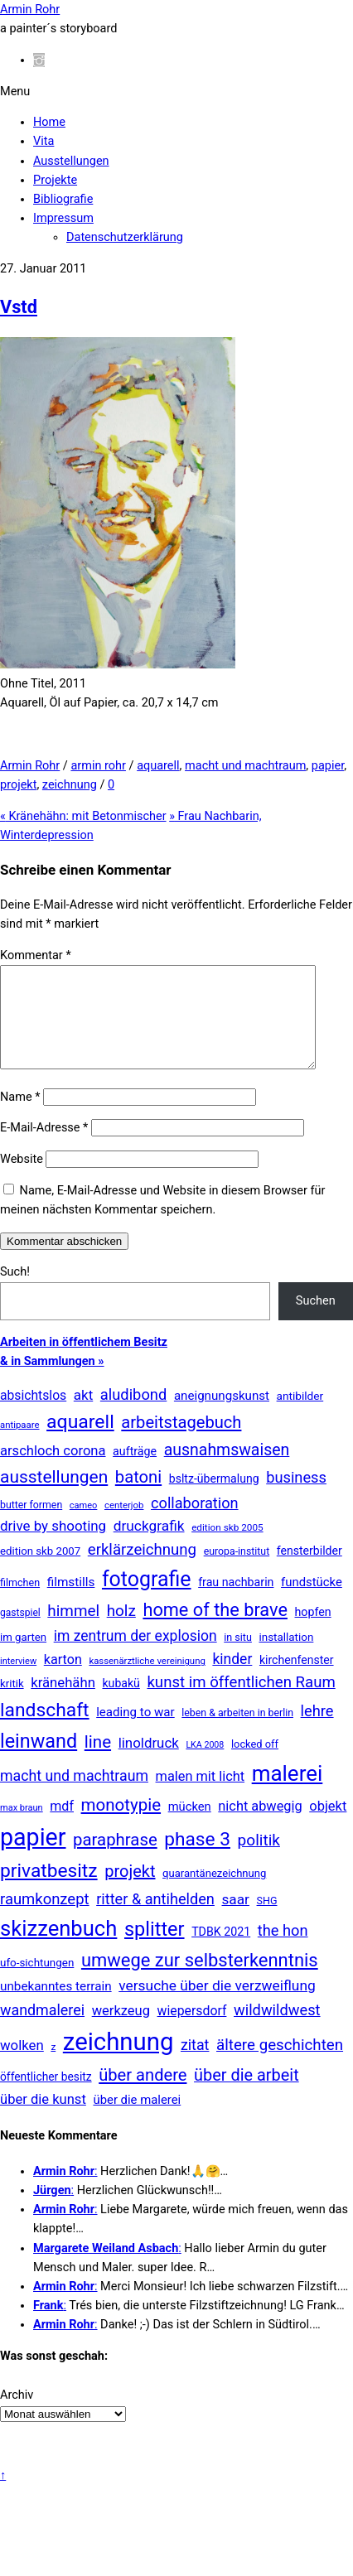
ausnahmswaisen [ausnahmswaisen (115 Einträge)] (227, 1469)
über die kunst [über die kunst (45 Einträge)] (43, 2119)
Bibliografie (63, 199)
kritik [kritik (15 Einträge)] (12, 1703)
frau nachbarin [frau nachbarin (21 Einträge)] (235, 1602)
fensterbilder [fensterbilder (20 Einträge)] (309, 1570)
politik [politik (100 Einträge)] (259, 1859)
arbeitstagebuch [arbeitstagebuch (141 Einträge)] (181, 1442)
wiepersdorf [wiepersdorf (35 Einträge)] (192, 2030)
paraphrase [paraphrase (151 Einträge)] (115, 1859)
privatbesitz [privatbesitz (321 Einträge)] (49, 1890)
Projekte (55, 180)
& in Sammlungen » (52, 1381)
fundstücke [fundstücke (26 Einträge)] (311, 1601)
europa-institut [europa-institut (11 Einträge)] (237, 1571)
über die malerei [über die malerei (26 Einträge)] (137, 2119)
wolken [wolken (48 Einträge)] (22, 2065)
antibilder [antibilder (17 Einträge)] (300, 1415)
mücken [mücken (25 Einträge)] (189, 1826)
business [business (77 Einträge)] (296, 1497)
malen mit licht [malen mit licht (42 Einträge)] (200, 1796)
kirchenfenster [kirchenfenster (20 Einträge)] (296, 1679)
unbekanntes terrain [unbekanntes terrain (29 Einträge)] (56, 2006)
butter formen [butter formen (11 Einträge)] (31, 1525)
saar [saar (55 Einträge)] (235, 1919)
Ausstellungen (71, 161)
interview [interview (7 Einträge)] (18, 1681)
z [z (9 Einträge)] (53, 2066)
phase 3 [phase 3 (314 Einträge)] (197, 1859)
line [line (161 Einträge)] (98, 1762)
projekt (18, 785)
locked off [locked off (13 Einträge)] (254, 1764)
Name (20, 1117)
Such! (15, 1292)
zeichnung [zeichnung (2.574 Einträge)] (118, 2062)
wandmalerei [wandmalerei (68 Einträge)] (42, 2029)
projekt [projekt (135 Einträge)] (129, 1891)
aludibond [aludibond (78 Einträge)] (133, 1414)
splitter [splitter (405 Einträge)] (154, 1949)
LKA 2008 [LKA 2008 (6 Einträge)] (205, 1764)
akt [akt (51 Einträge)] (83, 1414)
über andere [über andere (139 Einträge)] (142, 2095)
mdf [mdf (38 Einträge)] (62, 1826)
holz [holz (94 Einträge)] (121, 1630)
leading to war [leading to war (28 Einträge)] (135, 1732)
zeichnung (69, 785)
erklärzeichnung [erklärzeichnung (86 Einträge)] (142, 1570)
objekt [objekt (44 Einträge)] (327, 1826)
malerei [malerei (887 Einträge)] (287, 1793)
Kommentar (35, 955)
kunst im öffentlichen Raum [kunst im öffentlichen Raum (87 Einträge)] (241, 1702)
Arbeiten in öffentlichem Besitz (83, 1362)
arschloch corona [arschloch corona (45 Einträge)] (53, 1471)
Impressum (63, 218)
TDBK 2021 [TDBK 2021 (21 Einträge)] (220, 1951)
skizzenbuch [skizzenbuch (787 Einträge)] (58, 1948)
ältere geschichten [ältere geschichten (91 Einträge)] (279, 2065)
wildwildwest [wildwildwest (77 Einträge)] (277, 2029)
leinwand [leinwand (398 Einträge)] (38, 1761)
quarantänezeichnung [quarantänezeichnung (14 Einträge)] (214, 1893)
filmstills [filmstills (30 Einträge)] (71, 1601)
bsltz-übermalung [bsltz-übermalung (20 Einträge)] (214, 1498)
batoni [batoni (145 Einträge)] (138, 1497)
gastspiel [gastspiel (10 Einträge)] (20, 1632)
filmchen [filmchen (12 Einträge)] (20, 1602)
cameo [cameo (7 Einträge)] (84, 1525)
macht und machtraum (245, 766)
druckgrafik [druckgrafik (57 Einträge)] (149, 1545)
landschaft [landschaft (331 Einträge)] (44, 1730)
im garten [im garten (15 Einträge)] (23, 1657)
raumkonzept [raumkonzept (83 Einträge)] (44, 1919)
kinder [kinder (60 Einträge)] (232, 1679)
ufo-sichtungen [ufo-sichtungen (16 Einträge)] (37, 1982)
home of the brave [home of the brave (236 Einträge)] (215, 1629)
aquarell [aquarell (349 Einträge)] (80, 1441)
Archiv (16, 2415)
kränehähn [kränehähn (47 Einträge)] (63, 1702)
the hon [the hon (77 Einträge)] (283, 1950)
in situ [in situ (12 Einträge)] (238, 1657)
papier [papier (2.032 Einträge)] (32, 1857)
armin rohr (98, 766)
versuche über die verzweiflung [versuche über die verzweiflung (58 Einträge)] (217, 2005)
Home (49, 122)
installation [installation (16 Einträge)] (286, 1657)
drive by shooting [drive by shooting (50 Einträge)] (53, 1545)
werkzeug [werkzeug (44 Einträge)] (121, 2030)
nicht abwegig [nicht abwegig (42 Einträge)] (260, 1826)
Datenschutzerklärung (124, 237)
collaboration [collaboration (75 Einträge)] (195, 1523)
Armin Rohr (30, 766)
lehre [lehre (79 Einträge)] (317, 1730)
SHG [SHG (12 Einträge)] (267, 1920)
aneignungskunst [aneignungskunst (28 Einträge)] (221, 1415)
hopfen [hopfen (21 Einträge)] (313, 1631)
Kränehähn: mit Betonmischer (83, 816)
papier (328, 766)
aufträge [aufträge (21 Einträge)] (135, 1471)
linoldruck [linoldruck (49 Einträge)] (148, 1762)
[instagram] (39, 60)
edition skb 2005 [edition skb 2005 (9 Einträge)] (227, 1547)
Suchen (316, 1321)
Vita (43, 141)
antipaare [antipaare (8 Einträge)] (20, 1444)
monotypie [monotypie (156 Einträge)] (121, 1825)
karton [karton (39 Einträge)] (63, 1679)
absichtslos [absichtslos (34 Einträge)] (33, 1415)
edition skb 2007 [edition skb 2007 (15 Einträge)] (40, 1571)
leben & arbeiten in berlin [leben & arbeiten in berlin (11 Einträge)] (237, 1733)
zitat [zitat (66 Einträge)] (195, 2064)
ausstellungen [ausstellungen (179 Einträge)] (54, 1497)
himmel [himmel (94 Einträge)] (73, 1630)
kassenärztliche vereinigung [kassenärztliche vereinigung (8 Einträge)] (147, 1680)
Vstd (18, 307)
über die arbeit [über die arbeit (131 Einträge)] (246, 2095)
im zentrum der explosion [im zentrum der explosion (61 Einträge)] (135, 1655)
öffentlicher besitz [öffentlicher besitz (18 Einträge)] (46, 2096)
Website (21, 1179)
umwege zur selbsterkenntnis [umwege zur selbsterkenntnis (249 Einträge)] (199, 1980)
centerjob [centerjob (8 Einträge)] (123, 1525)
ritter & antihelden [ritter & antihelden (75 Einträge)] (155, 1918)
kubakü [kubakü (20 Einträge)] (120, 1703)
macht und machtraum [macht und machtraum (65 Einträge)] (74, 1795)
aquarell (158, 766)
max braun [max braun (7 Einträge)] (21, 1827)
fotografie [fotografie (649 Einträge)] (146, 1599)
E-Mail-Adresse (44, 1148)
